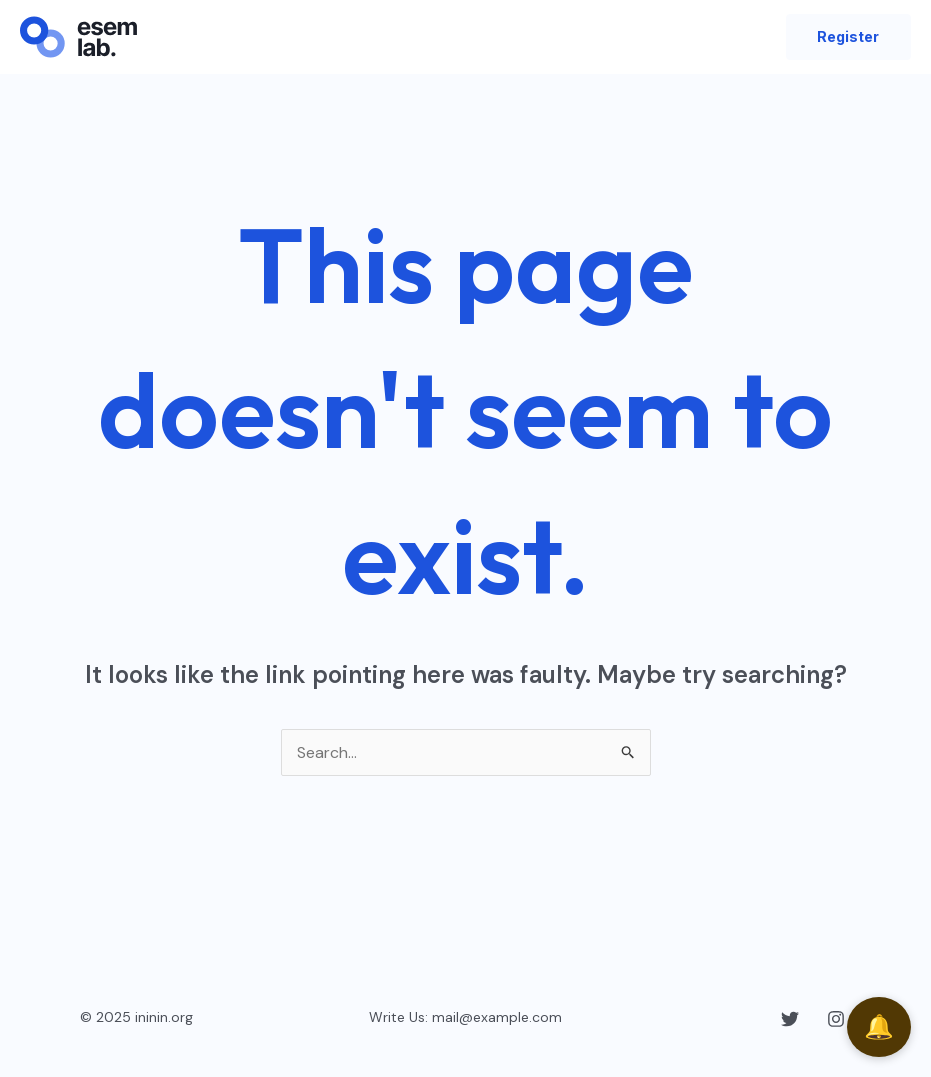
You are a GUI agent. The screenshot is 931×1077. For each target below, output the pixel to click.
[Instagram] (836, 1019)
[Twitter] (790, 1019)
